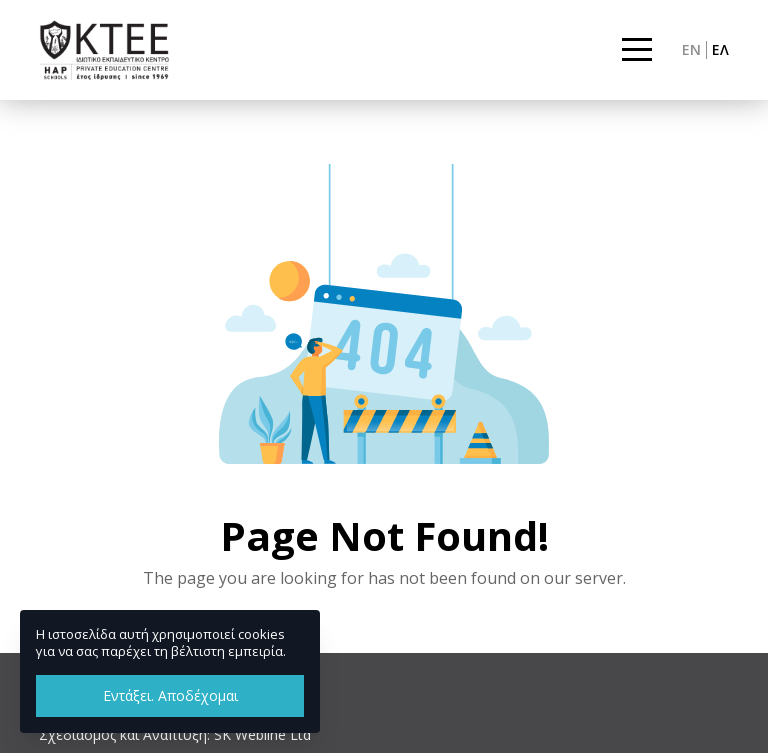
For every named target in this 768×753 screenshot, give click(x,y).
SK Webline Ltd (262, 734)
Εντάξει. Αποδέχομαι (170, 695)
